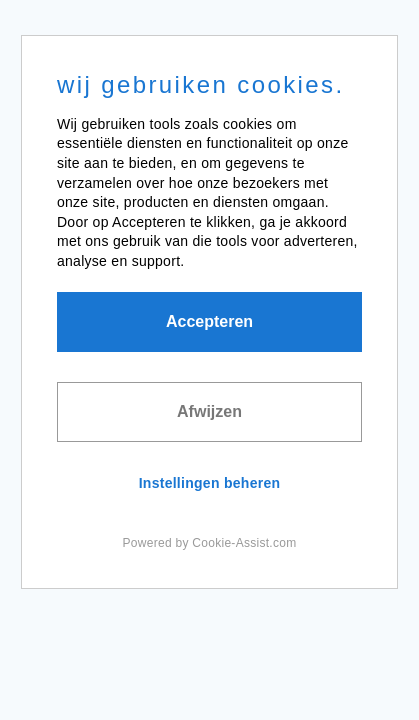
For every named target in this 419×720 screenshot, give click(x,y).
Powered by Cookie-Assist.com (210, 543)
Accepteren (209, 321)
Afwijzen (209, 411)
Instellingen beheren (210, 483)
